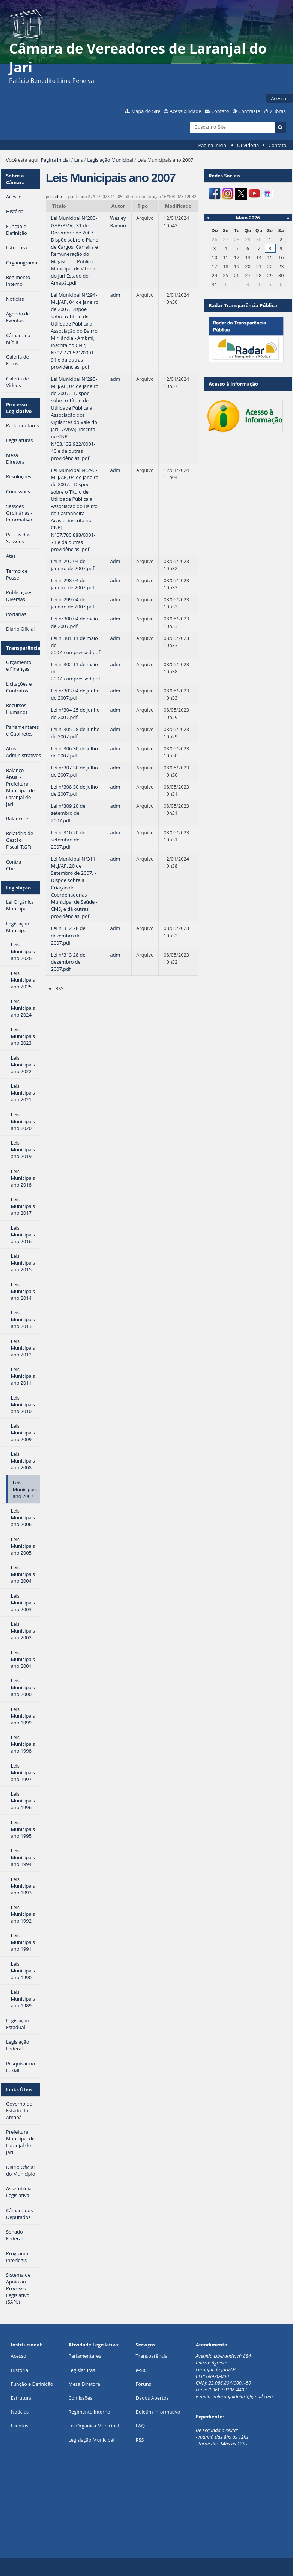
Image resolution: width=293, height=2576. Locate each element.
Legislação (18, 887)
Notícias (20, 2411)
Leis (78, 159)
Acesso (18, 2355)
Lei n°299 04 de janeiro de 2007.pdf (73, 603)
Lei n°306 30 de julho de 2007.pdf (74, 752)
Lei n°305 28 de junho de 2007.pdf (75, 733)
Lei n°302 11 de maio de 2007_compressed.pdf (75, 671)
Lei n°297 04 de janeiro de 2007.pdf (73, 565)
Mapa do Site (146, 111)
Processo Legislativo (19, 408)
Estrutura (21, 2397)
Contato (220, 111)
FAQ (140, 2425)
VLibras (277, 111)
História (19, 2370)
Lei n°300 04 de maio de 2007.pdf (74, 622)
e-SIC (141, 2370)
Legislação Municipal (110, 159)
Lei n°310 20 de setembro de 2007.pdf (68, 839)
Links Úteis (19, 2089)
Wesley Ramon (118, 221)
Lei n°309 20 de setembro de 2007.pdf (68, 812)
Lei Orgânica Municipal (93, 2425)
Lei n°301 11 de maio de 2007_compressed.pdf (75, 645)
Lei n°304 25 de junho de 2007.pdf (75, 713)
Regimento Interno (89, 2411)
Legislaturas (81, 2370)
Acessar (279, 98)
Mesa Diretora (84, 2384)
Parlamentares (84, 2355)
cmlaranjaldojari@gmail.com (242, 2396)
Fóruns (143, 2384)
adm (57, 196)
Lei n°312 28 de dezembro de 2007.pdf (68, 935)
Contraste (249, 111)
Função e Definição (32, 2384)
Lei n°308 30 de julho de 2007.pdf (74, 790)
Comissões (80, 2397)
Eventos (19, 2425)
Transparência (23, 647)
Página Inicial (213, 145)
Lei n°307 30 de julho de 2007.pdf (74, 771)
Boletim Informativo (158, 2411)
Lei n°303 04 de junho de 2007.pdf (75, 694)
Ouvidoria (248, 145)
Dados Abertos (152, 2397)
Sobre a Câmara (15, 179)
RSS (59, 988)
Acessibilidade (185, 111)
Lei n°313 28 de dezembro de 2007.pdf (68, 961)
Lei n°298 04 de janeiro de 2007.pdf (73, 584)
